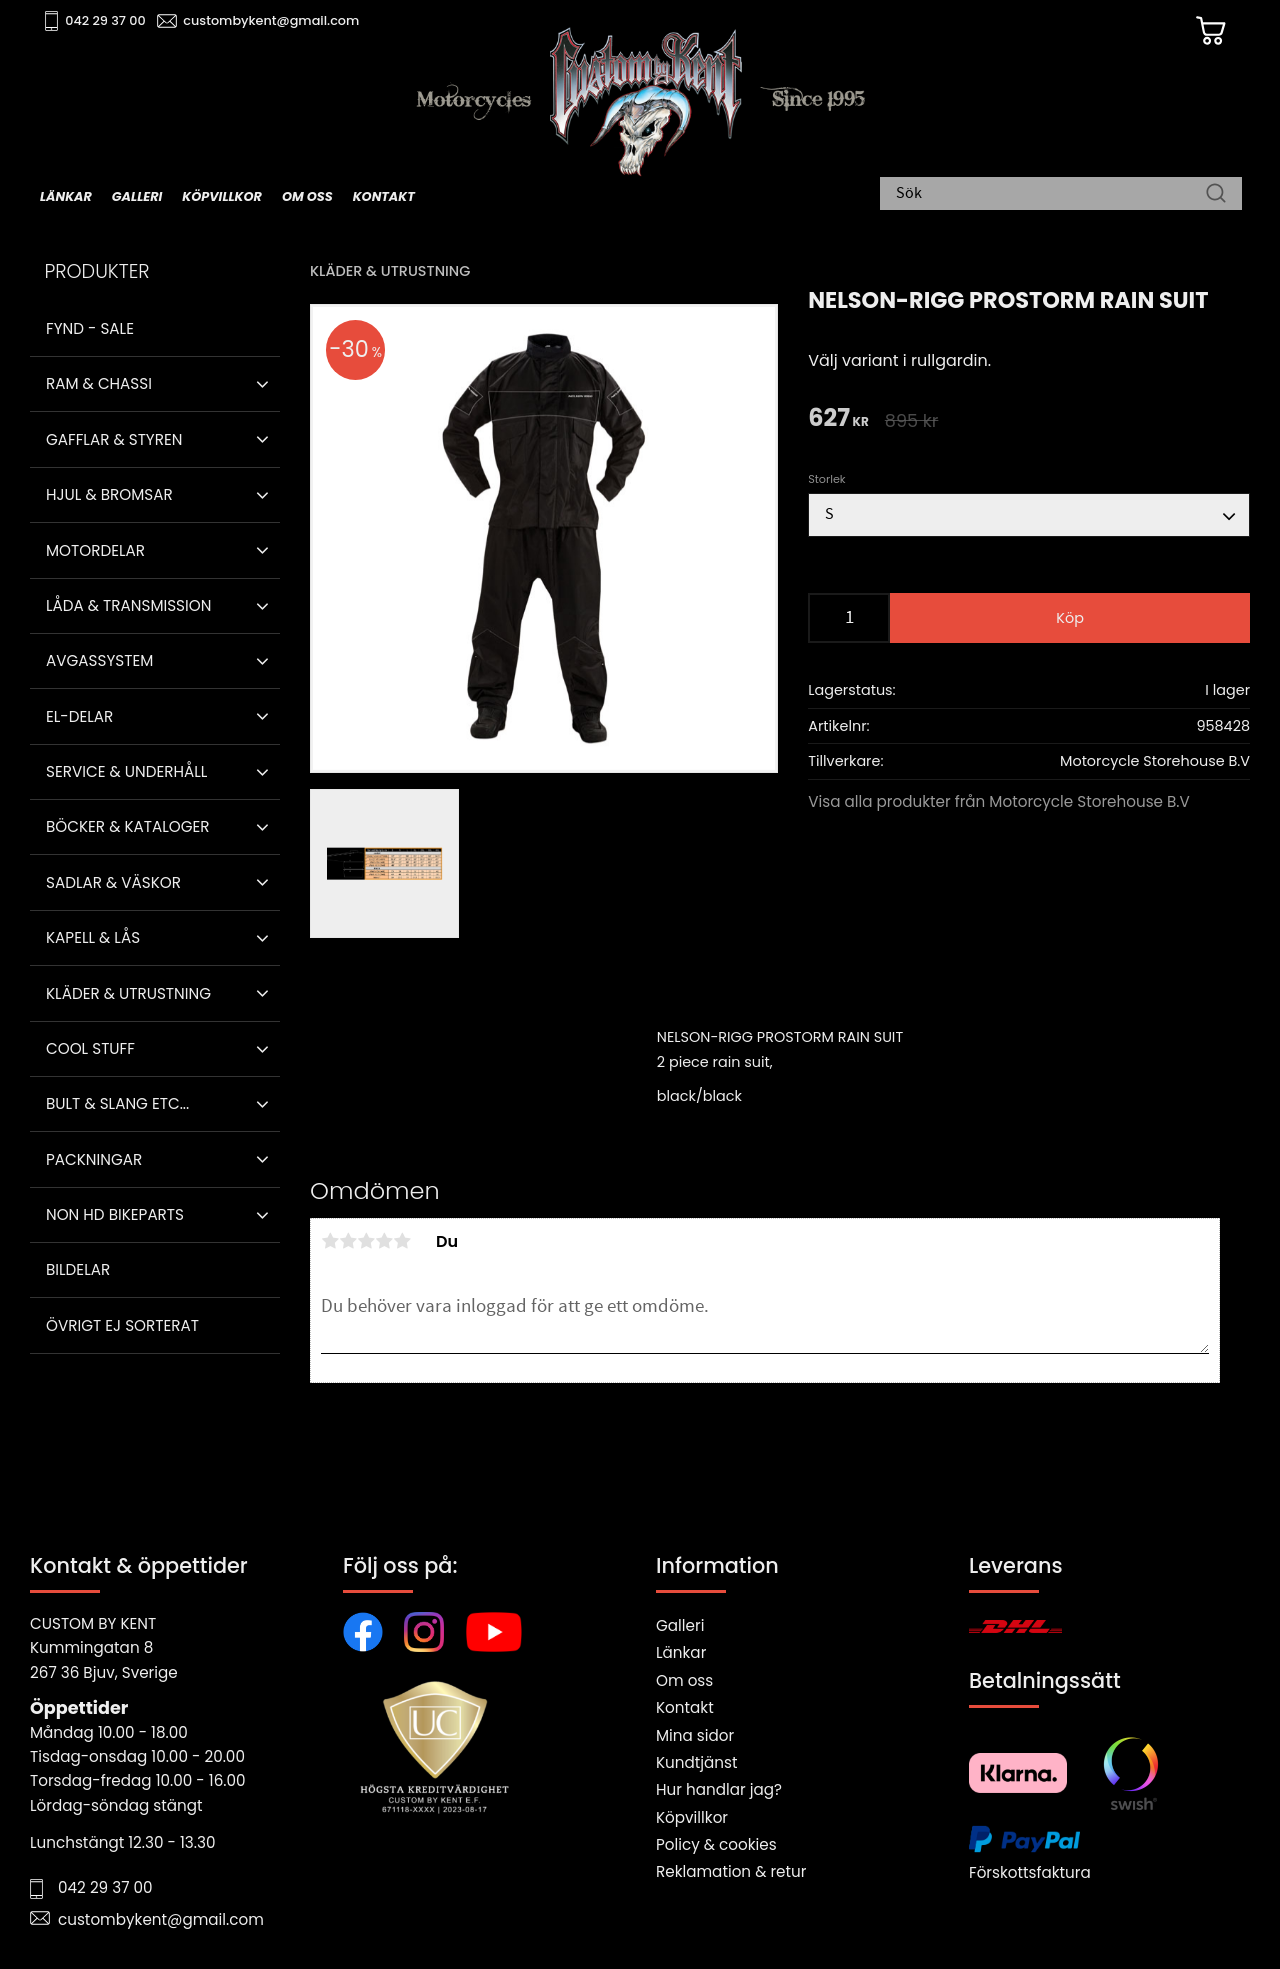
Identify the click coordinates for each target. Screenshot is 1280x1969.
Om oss (684, 1680)
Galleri (680, 1625)
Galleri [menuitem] (137, 196)
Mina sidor (695, 1735)
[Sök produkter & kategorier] (1051, 195)
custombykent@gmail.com (272, 20)
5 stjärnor (402, 1241)
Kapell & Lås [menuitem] (93, 937)
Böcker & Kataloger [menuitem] (128, 826)
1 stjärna (330, 1241)
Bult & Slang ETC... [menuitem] (117, 1103)
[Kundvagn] (1209, 31)
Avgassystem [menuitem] (99, 660)
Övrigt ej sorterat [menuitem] (122, 1325)
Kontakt (685, 1707)
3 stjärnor (366, 1241)
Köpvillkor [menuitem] (222, 196)
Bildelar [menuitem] (78, 1269)
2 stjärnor (348, 1241)
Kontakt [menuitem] (384, 196)
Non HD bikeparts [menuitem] (115, 1214)
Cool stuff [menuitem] (90, 1048)
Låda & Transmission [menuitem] (128, 605)
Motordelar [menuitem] (95, 550)
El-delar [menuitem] (79, 716)
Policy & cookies (716, 1844)
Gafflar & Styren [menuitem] (114, 439)
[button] (262, 384)
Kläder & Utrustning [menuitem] (128, 993)
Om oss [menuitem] (307, 196)
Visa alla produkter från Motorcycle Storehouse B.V (999, 801)
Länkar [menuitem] (66, 196)
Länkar (681, 1652)
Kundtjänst (697, 1762)
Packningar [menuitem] (94, 1159)
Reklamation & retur (731, 1871)
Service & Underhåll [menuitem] (126, 771)
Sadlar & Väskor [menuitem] (113, 882)
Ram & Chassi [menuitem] (99, 383)
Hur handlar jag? (719, 1789)
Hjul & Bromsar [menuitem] (109, 494)
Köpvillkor (692, 1817)
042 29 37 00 (106, 20)
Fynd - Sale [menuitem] (90, 328)
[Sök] (1216, 195)
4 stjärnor (384, 1241)
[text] (838, 419)
